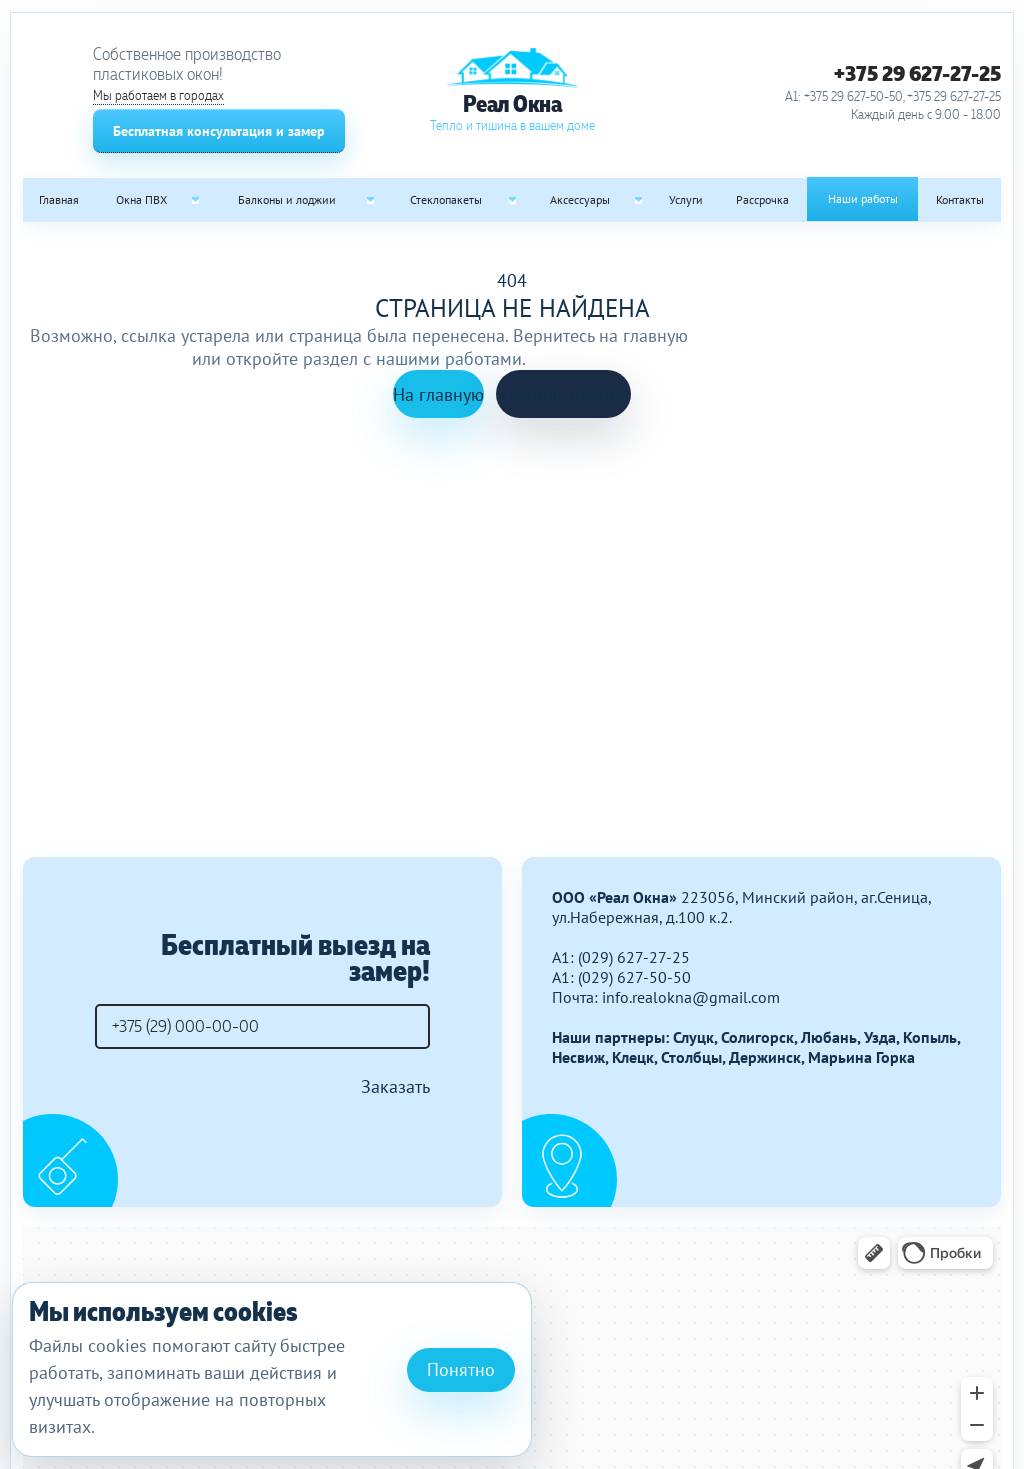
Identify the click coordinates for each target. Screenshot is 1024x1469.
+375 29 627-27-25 (917, 73)
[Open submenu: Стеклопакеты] (512, 200)
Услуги (686, 199)
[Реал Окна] (512, 90)
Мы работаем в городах (158, 95)
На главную (438, 394)
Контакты (960, 199)
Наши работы (863, 198)
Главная (59, 199)
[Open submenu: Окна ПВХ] (195, 200)
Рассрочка (762, 199)
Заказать (395, 1086)
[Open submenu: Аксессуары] (639, 200)
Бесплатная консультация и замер (219, 131)
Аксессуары (580, 199)
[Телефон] (262, 1026)
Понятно (461, 1369)
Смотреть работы (563, 394)
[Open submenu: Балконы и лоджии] (371, 200)
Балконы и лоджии (287, 199)
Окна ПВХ (141, 199)
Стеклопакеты (446, 199)
